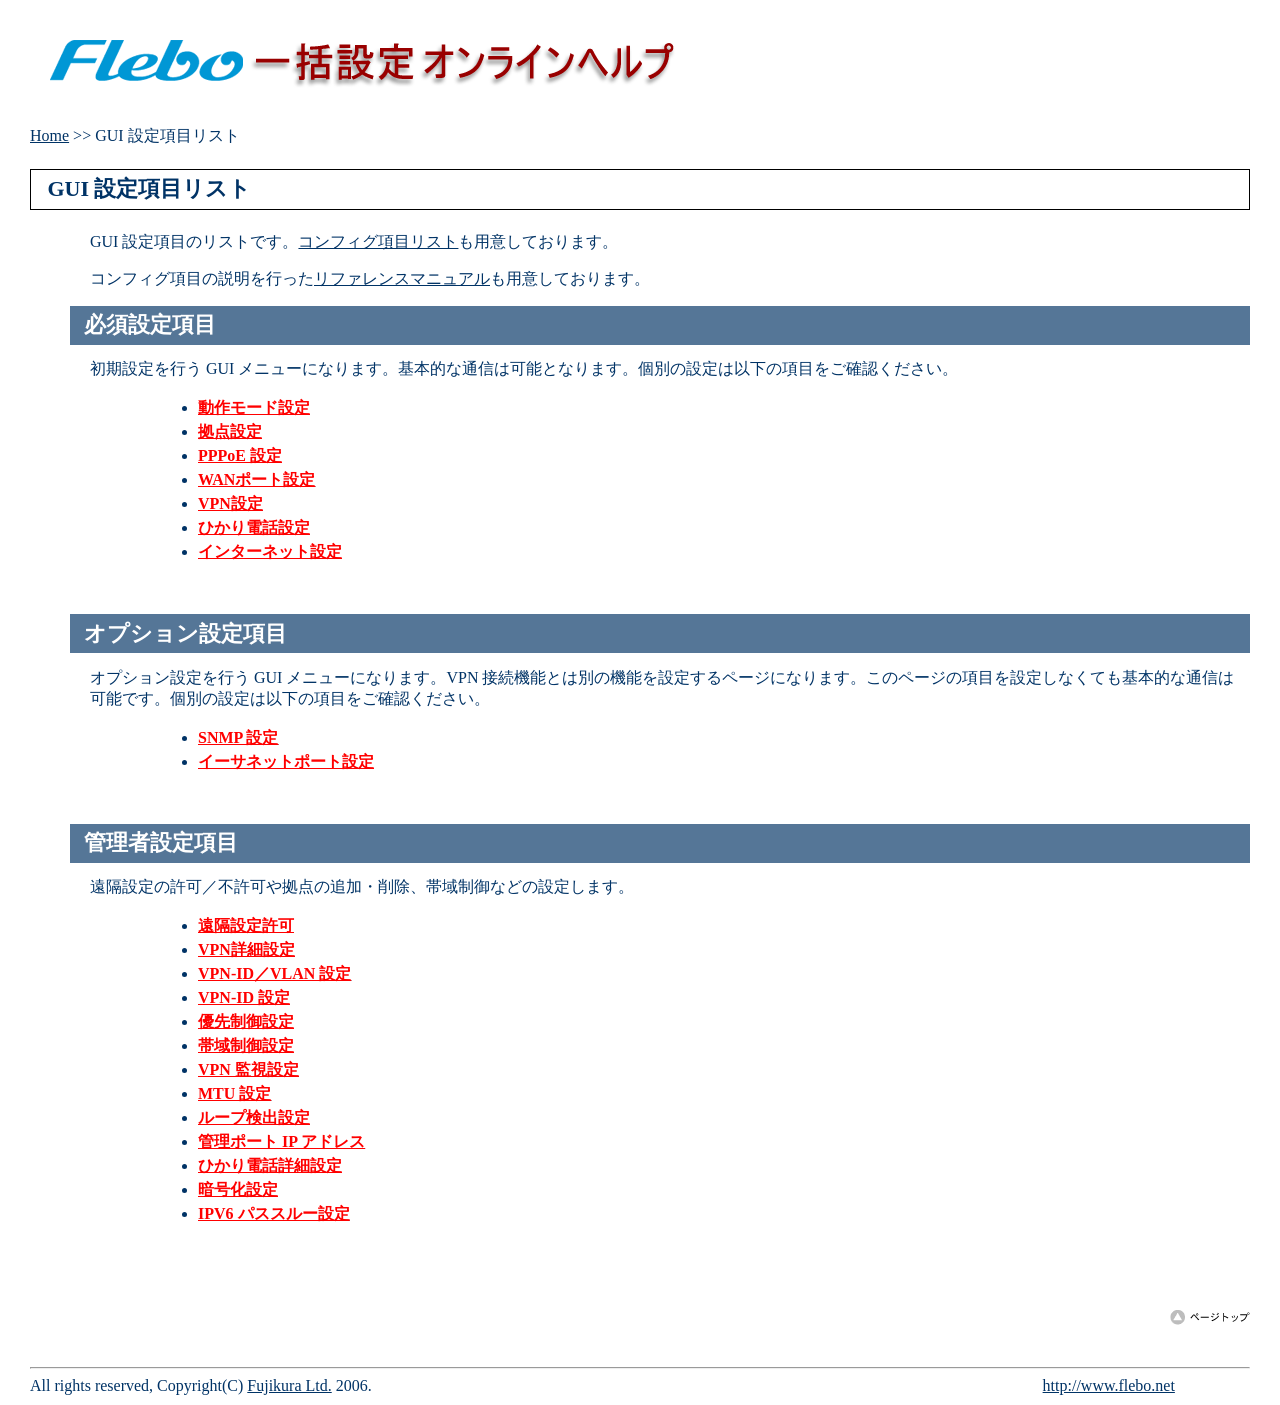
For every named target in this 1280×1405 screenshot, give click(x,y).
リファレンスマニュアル (402, 278)
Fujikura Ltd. (289, 1385)
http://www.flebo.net (1109, 1385)
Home (49, 135)
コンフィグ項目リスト (378, 241)
